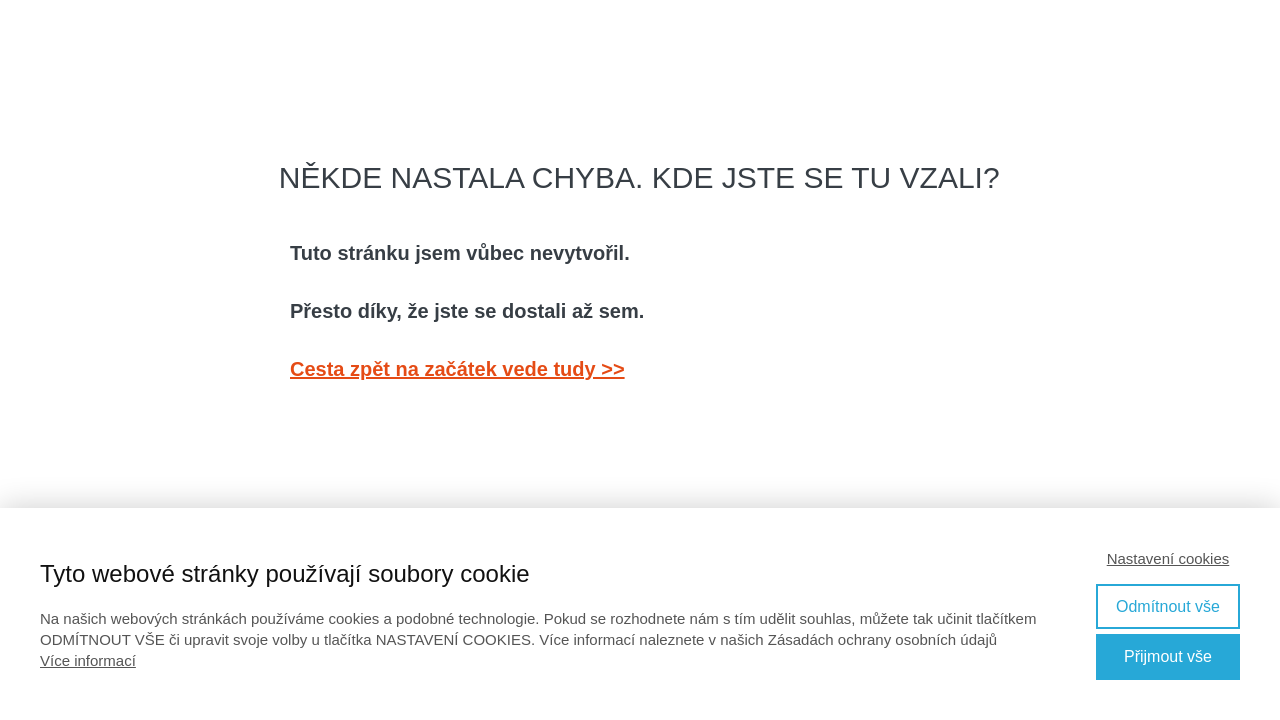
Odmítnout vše (1168, 606)
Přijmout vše (1168, 656)
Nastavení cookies (1168, 558)
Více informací (88, 660)
